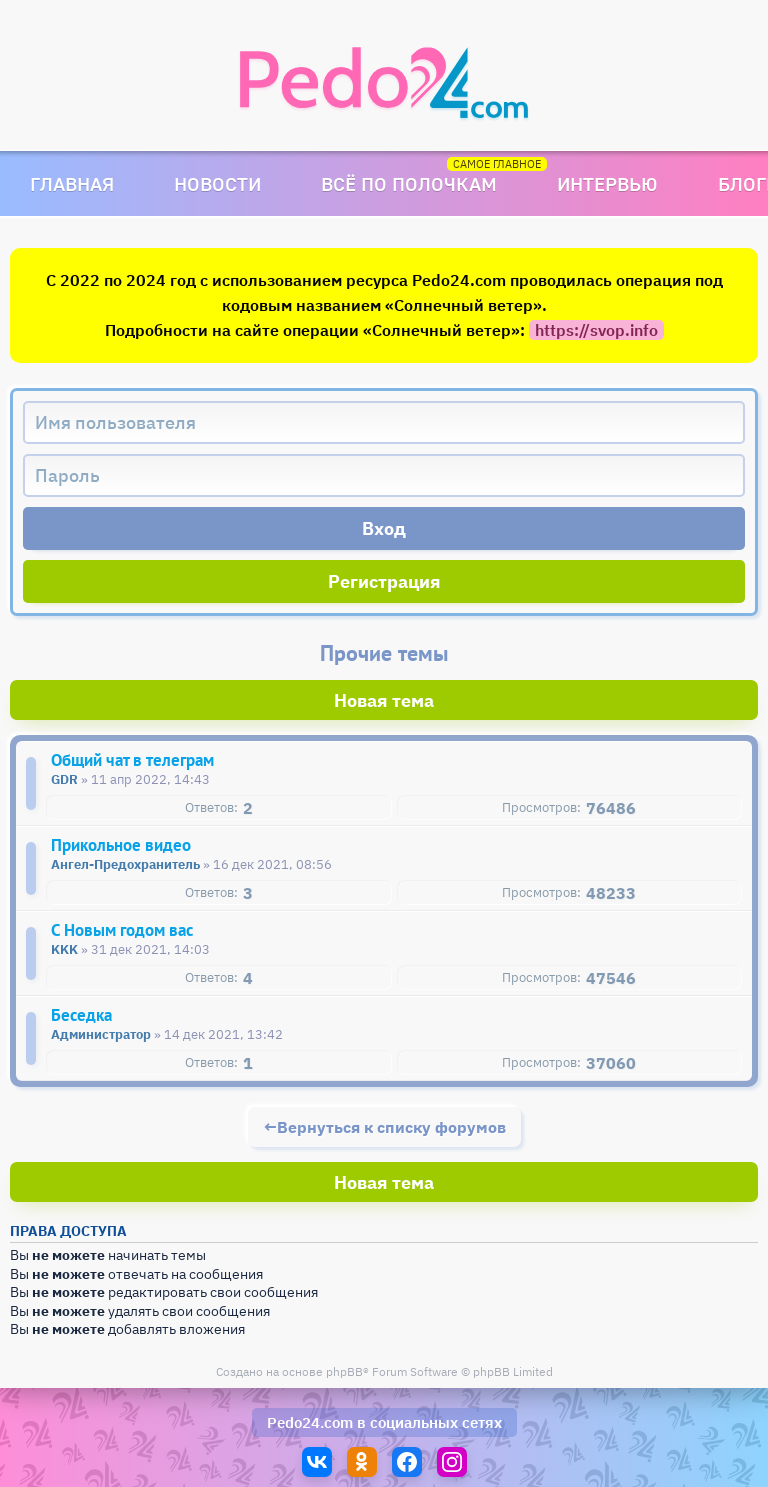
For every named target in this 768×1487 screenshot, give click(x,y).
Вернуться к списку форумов (391, 1127)
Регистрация (384, 581)
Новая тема (384, 700)
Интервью (607, 183)
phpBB (344, 1371)
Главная (72, 183)
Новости (217, 183)
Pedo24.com (310, 1422)
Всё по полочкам (409, 183)
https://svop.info (596, 330)
